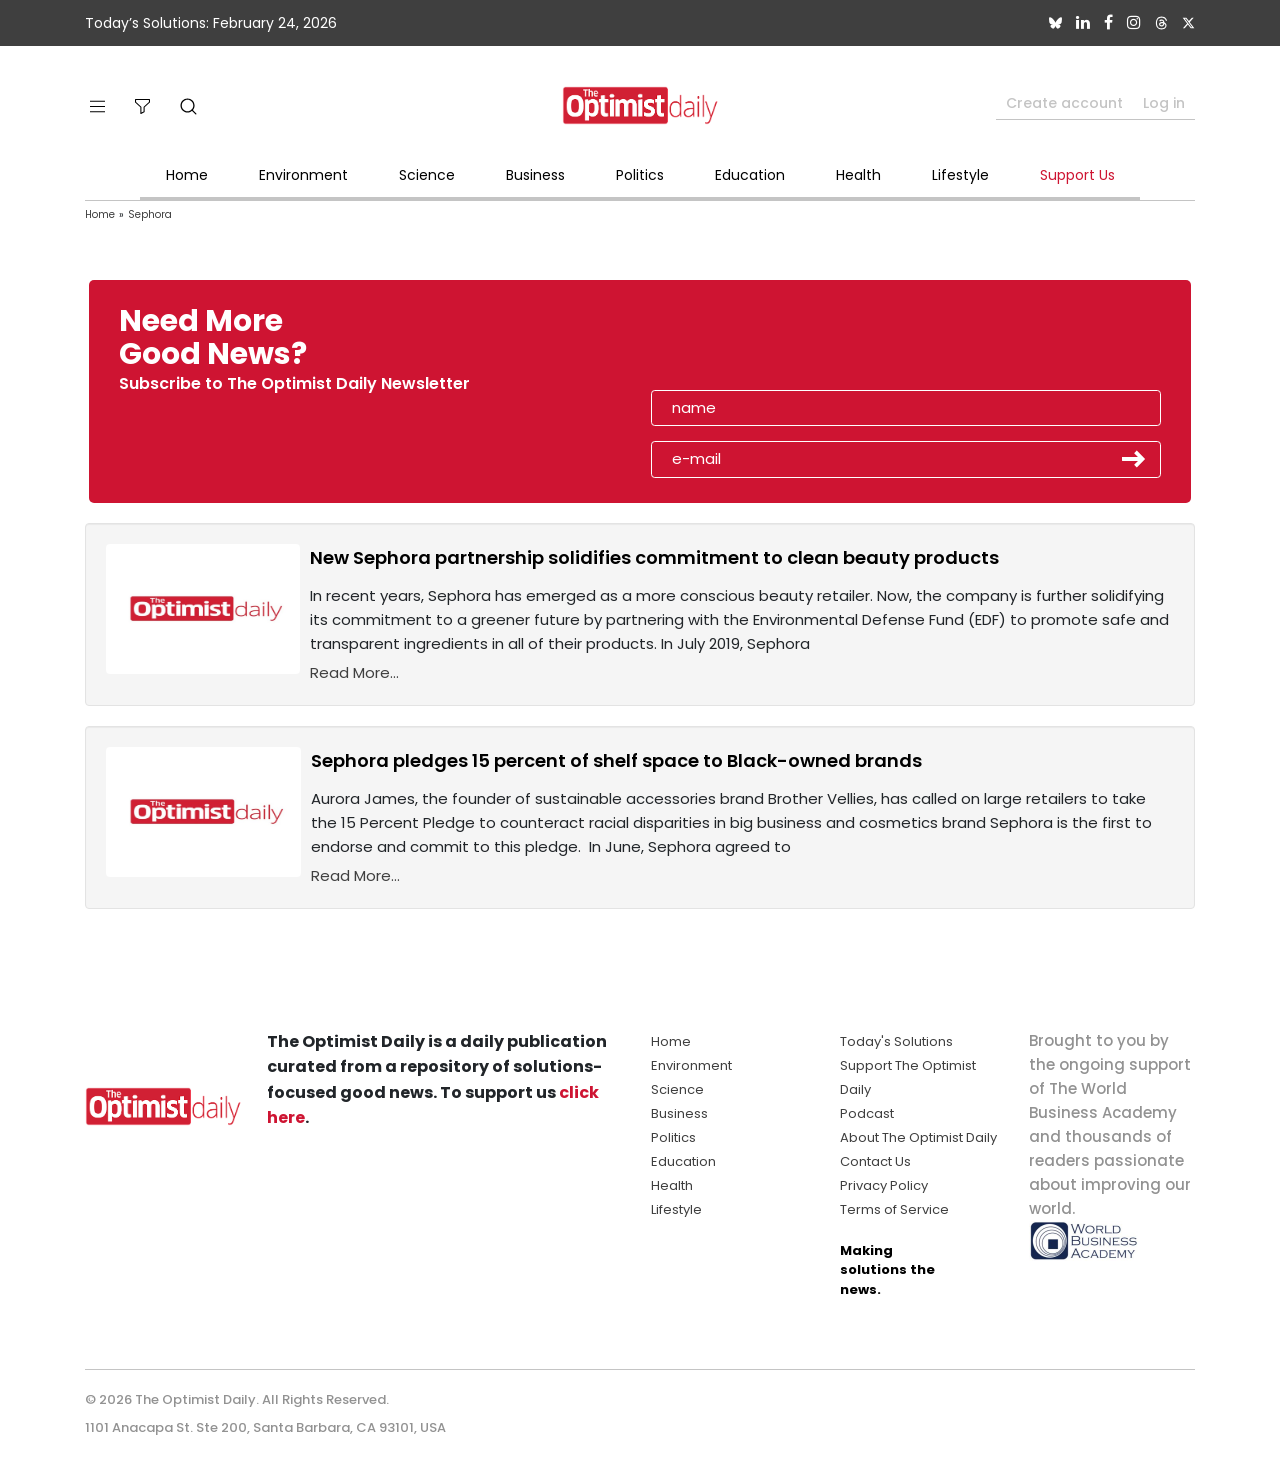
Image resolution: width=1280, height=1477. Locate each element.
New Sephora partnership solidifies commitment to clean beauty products (654, 557)
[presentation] (767, 344)
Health (858, 175)
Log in (1164, 103)
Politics (640, 175)
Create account (1064, 103)
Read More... (354, 672)
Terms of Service (894, 1209)
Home (187, 175)
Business (535, 175)
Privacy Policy (884, 1185)
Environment (303, 175)
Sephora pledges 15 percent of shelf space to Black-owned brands (616, 760)
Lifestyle (960, 175)
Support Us (1077, 175)
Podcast (867, 1113)
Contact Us (875, 1161)
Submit (1134, 459)
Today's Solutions (896, 1041)
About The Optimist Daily (918, 1137)
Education (750, 175)
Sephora (150, 214)
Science (427, 175)
